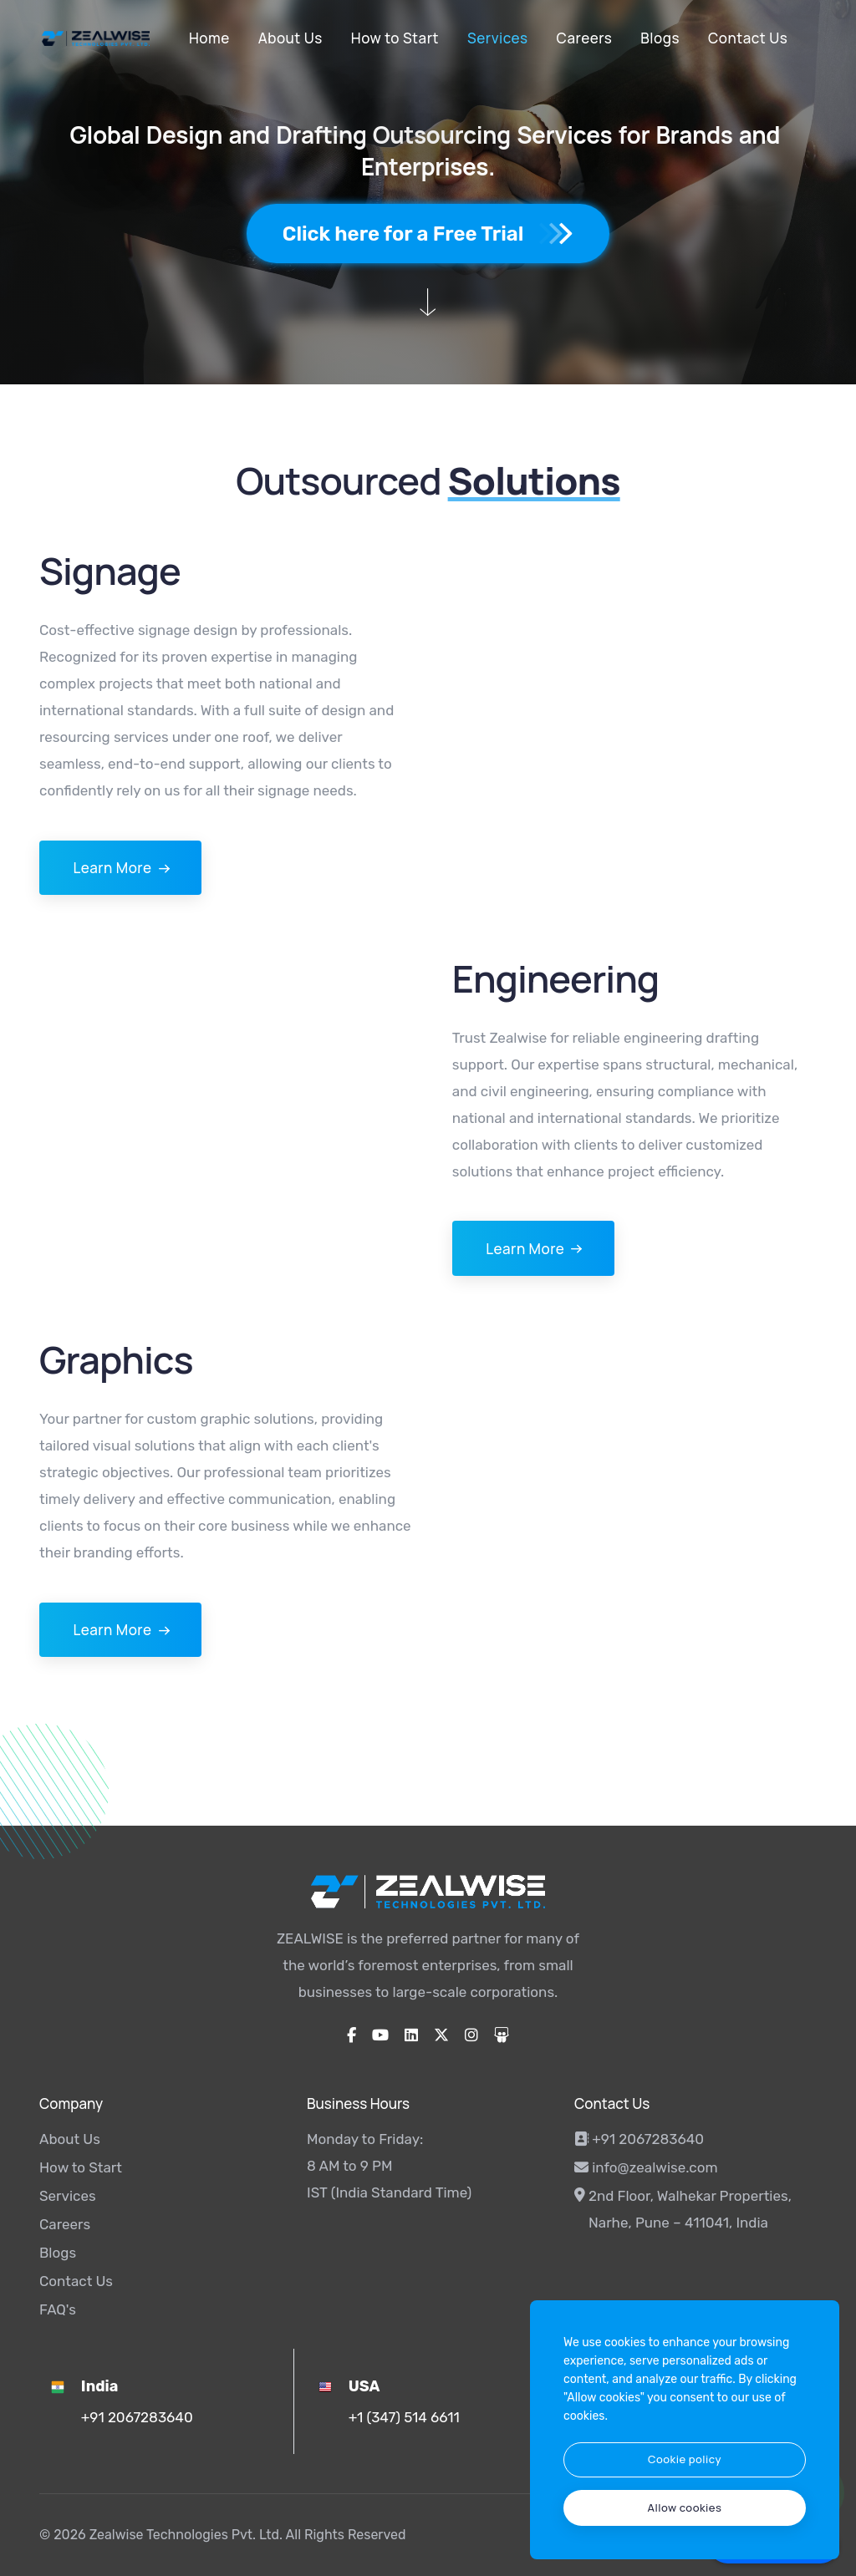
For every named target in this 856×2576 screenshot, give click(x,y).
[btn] (684, 2459)
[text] (684, 2508)
